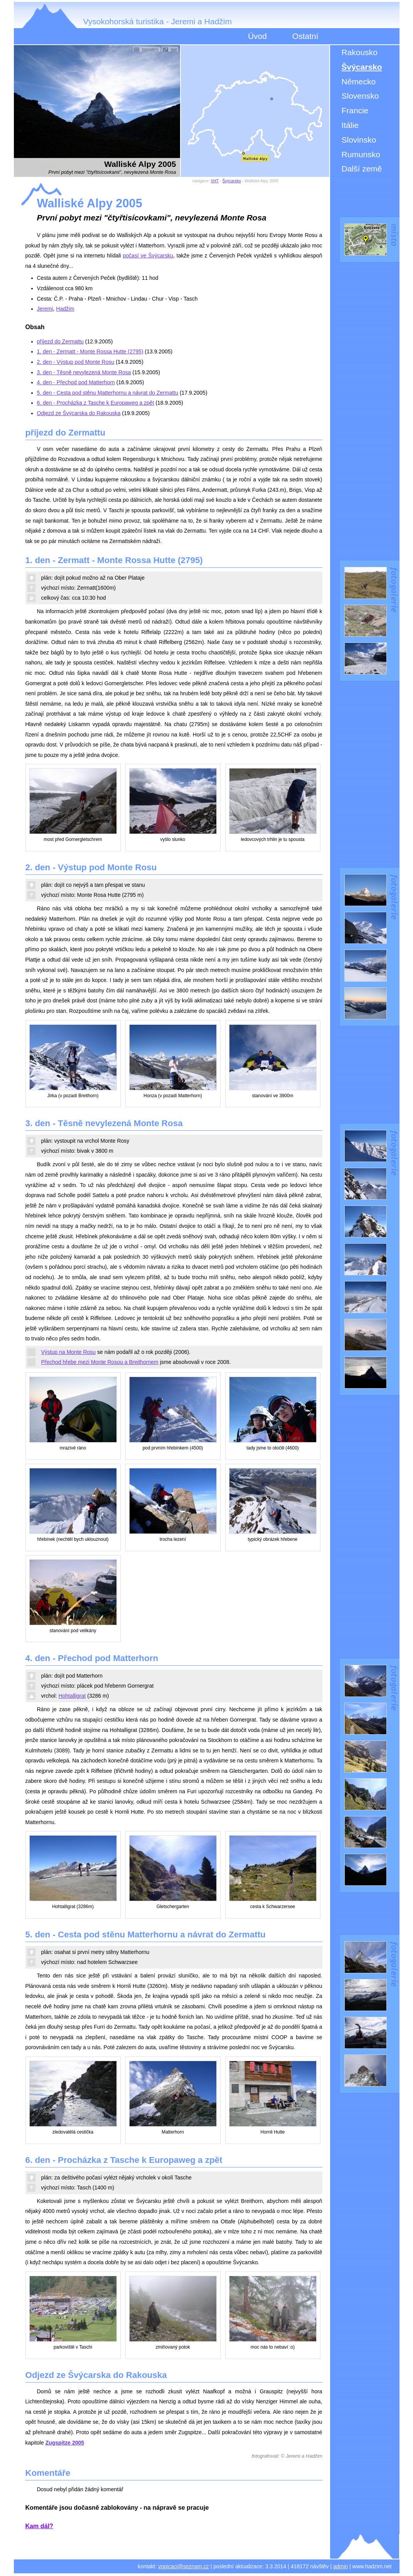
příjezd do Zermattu (60, 341)
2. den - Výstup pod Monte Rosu (76, 362)
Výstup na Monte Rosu (68, 1352)
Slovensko (360, 95)
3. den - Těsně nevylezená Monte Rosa (84, 372)
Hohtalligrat (72, 1696)
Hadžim (65, 309)
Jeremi (45, 309)
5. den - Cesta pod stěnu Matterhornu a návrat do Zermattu (108, 393)
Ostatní (305, 36)
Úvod (257, 36)
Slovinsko (359, 139)
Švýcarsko (362, 66)
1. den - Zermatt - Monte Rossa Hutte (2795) (90, 351)
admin (340, 2566)
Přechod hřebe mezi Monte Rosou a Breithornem (99, 1362)
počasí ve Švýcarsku (148, 255)
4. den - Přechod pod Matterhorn (76, 382)
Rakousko (360, 52)
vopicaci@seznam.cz (183, 2566)
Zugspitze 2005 (65, 2443)
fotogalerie (150, 49)
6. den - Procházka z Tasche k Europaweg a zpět (95, 403)
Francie (355, 110)
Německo (359, 81)
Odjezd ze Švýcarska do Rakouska (79, 413)
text (174, 49)
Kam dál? (39, 2525)
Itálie (350, 125)
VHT (215, 180)
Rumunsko (361, 154)
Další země (362, 168)
